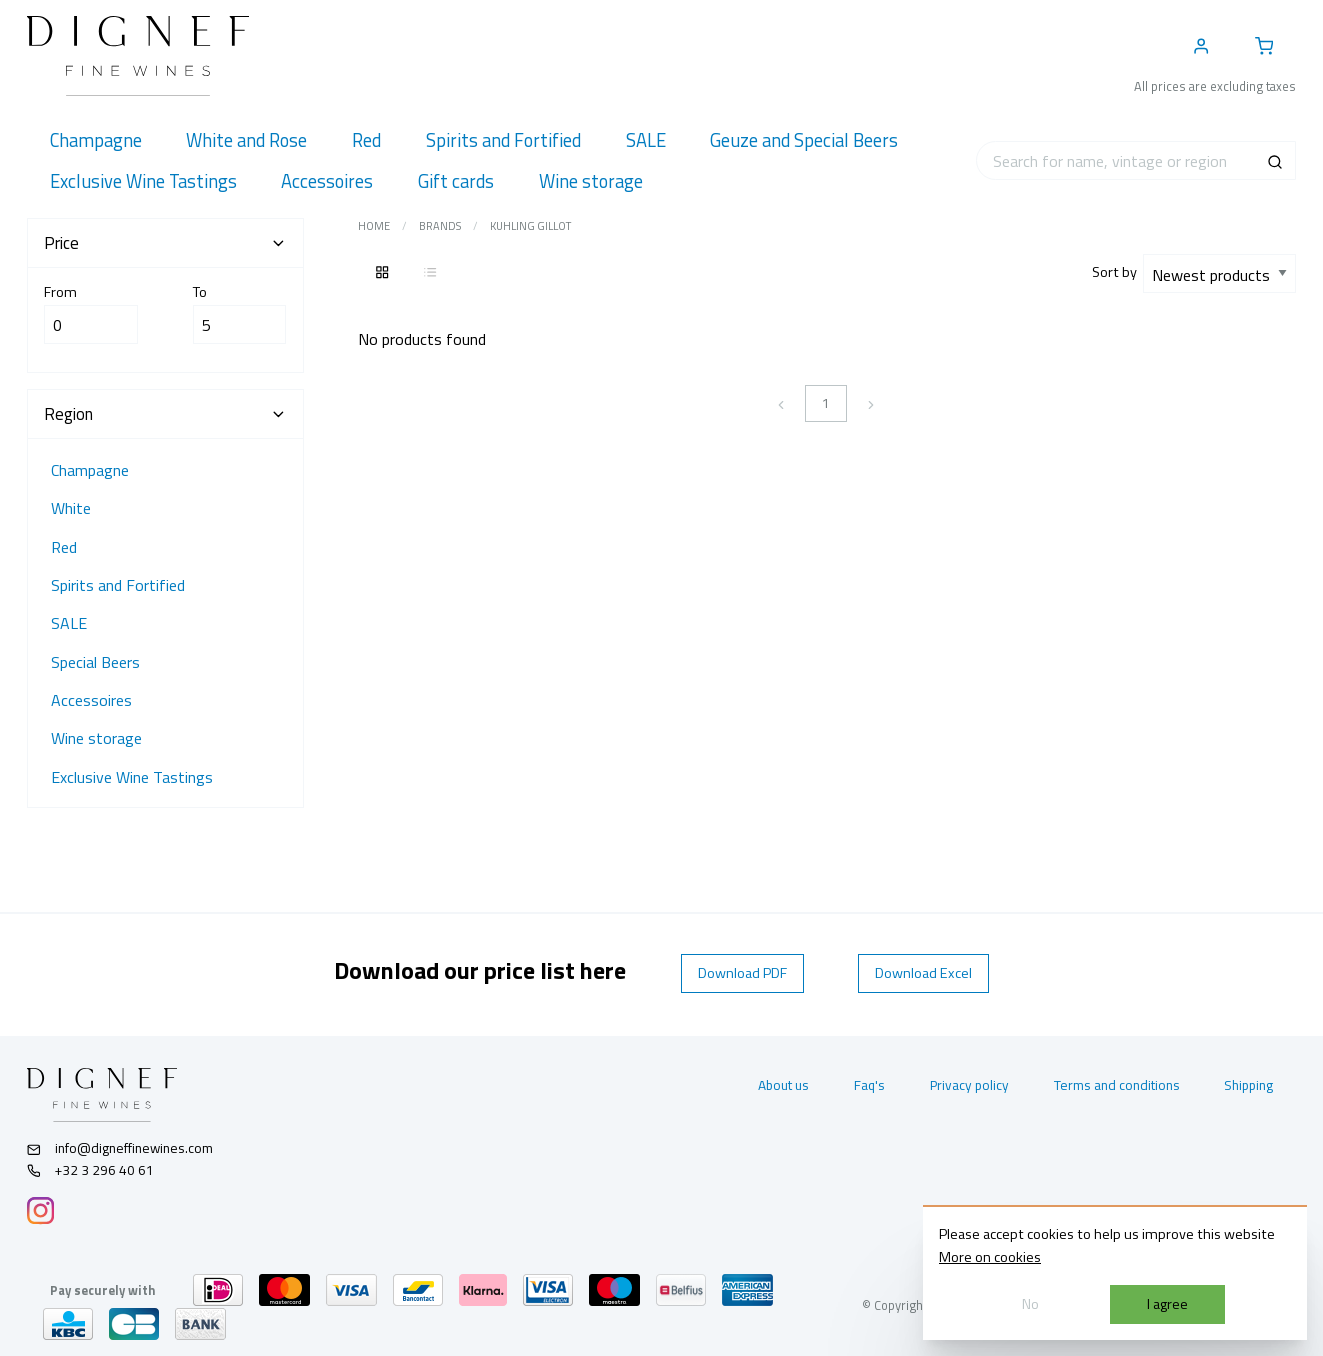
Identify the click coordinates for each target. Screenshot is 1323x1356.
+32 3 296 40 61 (90, 1170)
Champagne (90, 470)
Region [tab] (165, 414)
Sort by (1117, 272)
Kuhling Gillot (530, 226)
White (71, 508)
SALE (69, 623)
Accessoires (91, 700)
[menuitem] (95, 140)
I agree (1167, 1304)
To (240, 313)
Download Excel (923, 973)
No (1030, 1304)
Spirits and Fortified (118, 585)
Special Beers (95, 662)
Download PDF (742, 973)
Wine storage (96, 738)
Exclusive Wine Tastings (132, 777)
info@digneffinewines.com (120, 1148)
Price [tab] (165, 243)
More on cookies (990, 1257)
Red (64, 547)
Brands (440, 226)
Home (374, 226)
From (91, 313)
